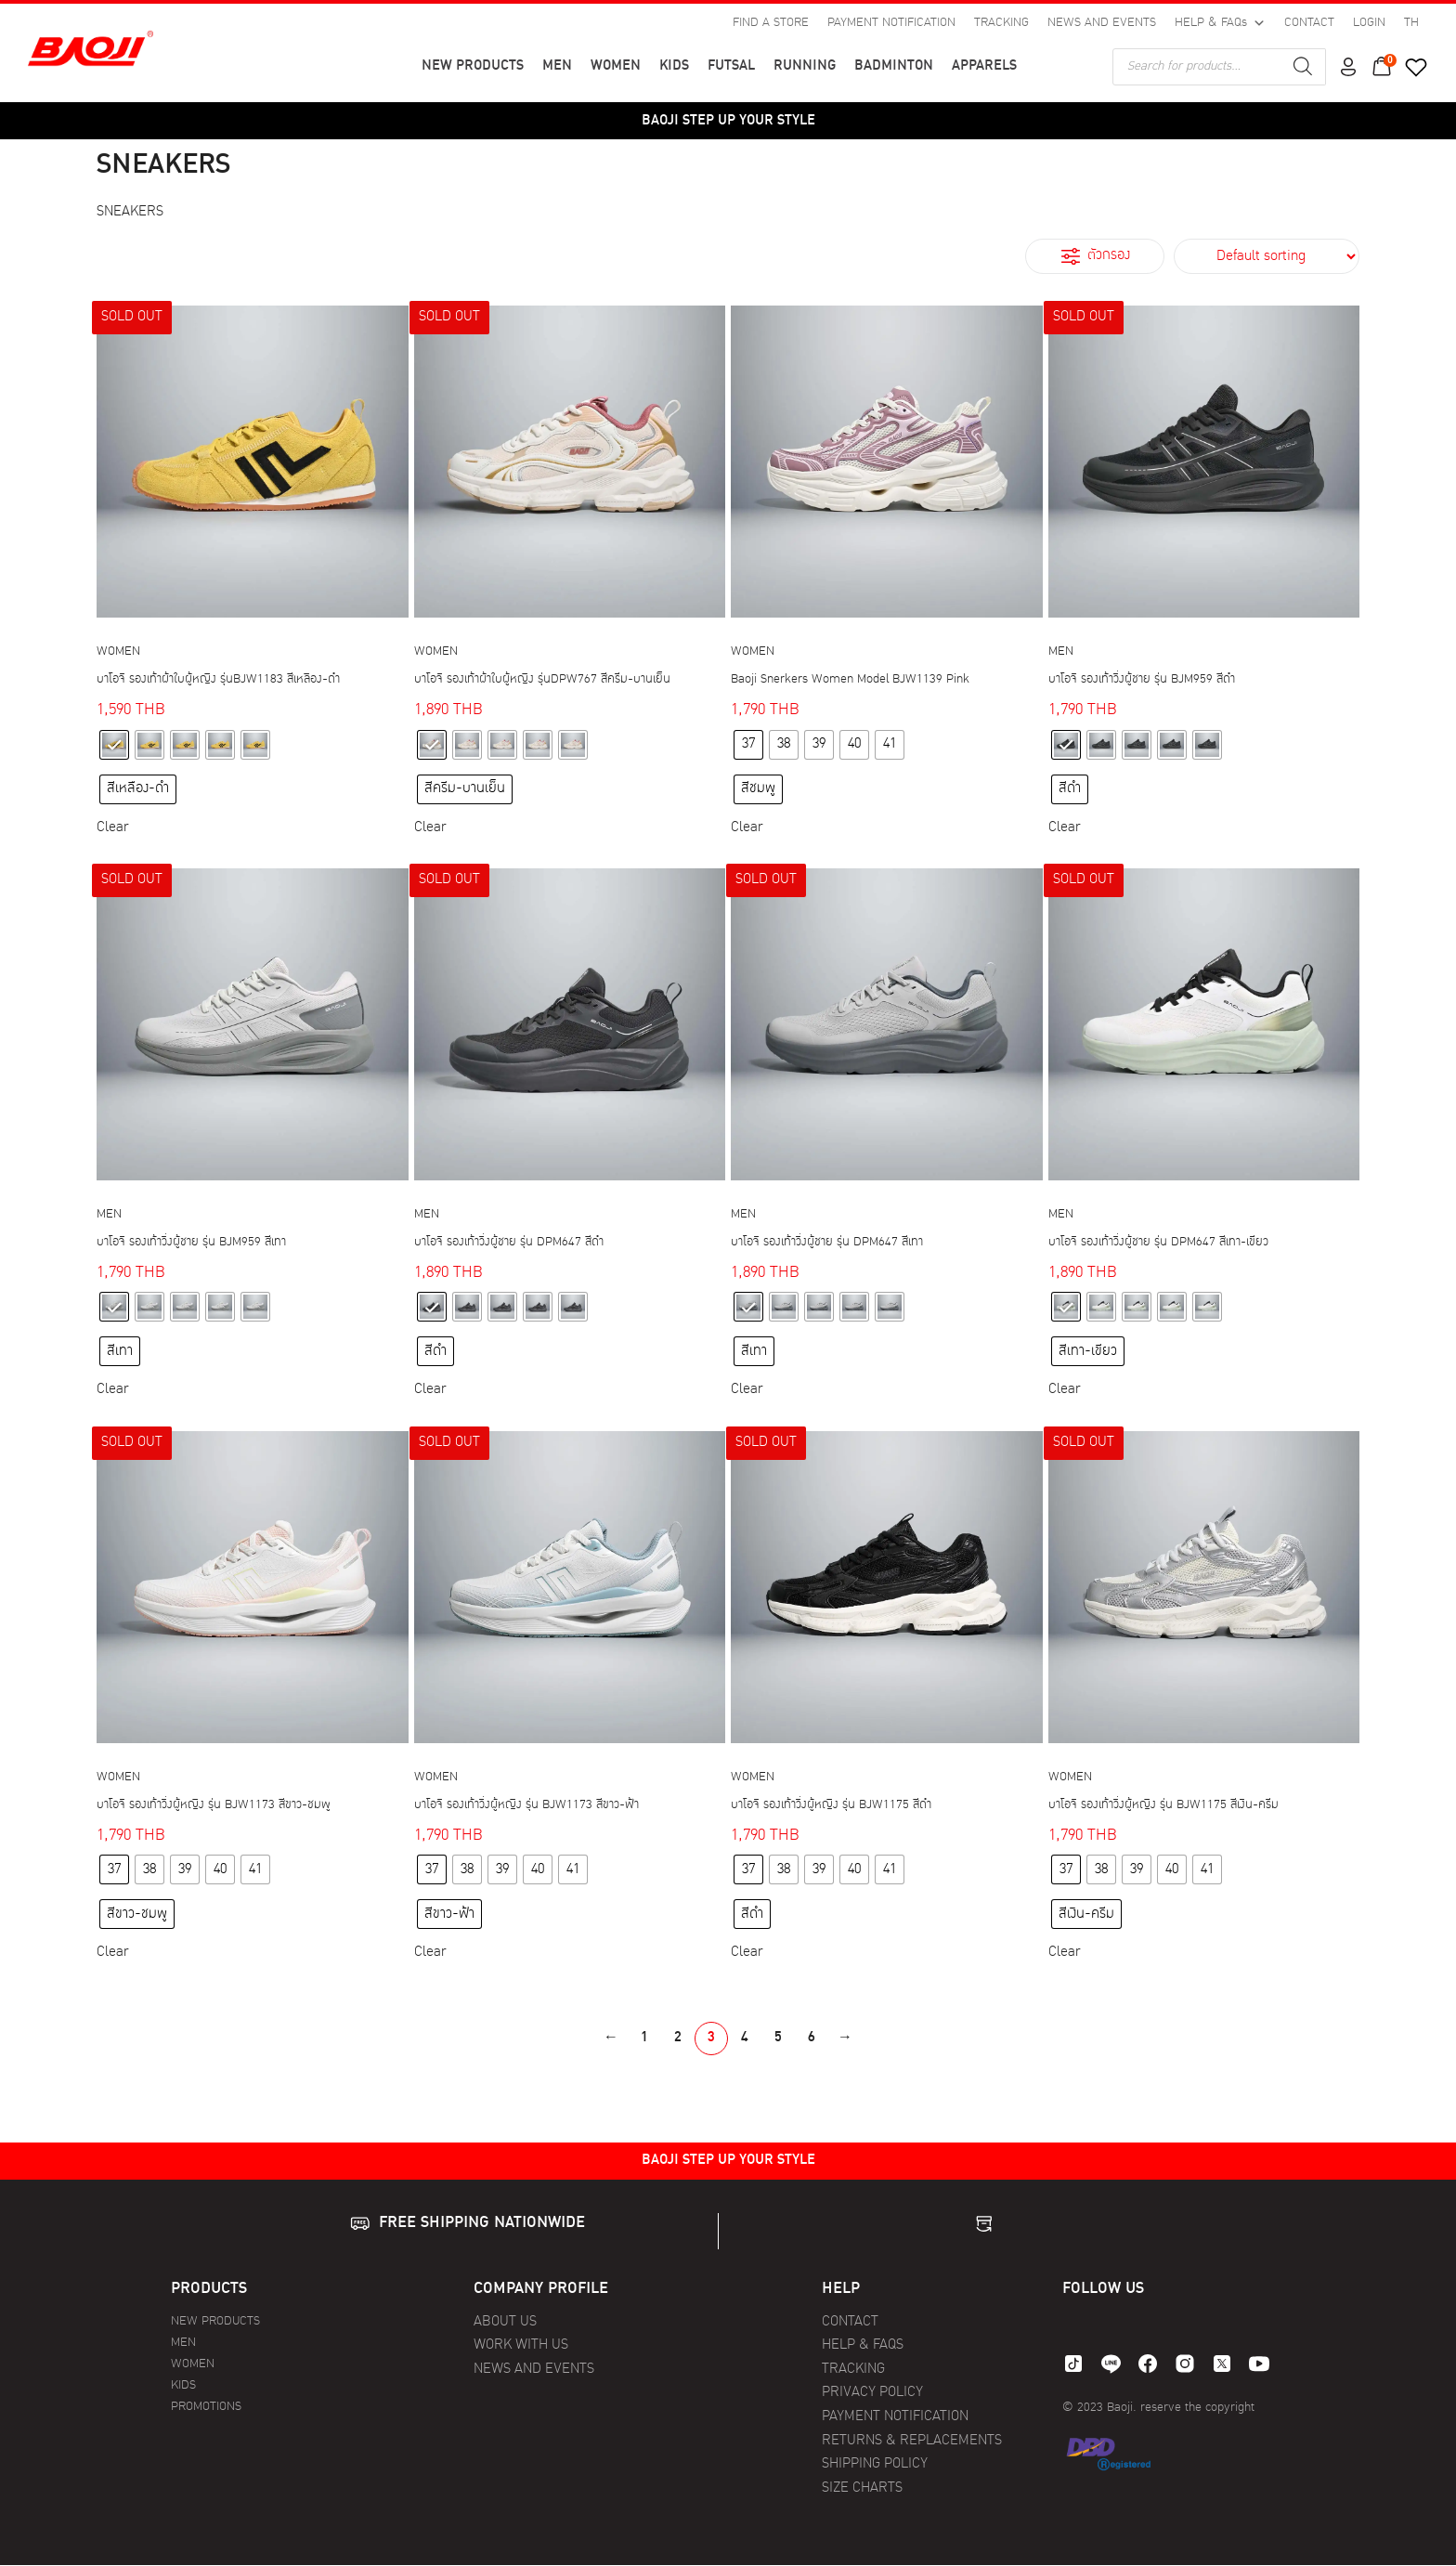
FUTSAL (731, 66)
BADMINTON (893, 66)
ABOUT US (505, 2322)
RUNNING (805, 66)
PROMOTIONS (206, 2407)
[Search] (1303, 66)
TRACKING (1001, 23)
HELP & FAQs (1220, 23)
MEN (557, 66)
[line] (1110, 2363)
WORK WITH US (521, 2345)
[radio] (114, 745)
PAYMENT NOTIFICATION (891, 23)
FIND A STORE (771, 23)
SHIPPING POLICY (875, 2464)
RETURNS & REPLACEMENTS (912, 2441)
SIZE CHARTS (862, 2488)
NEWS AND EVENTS (1101, 23)
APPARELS (984, 66)
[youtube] (1259, 2363)
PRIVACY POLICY (872, 2393)
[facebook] (1148, 2363)
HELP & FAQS (863, 2345)
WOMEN (616, 66)
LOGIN (1369, 23)
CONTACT (1309, 23)
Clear (112, 828)
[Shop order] (1266, 256)
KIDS (674, 66)
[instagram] (1185, 2363)
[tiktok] (1073, 2363)
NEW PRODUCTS (473, 66)
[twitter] (1222, 2363)
